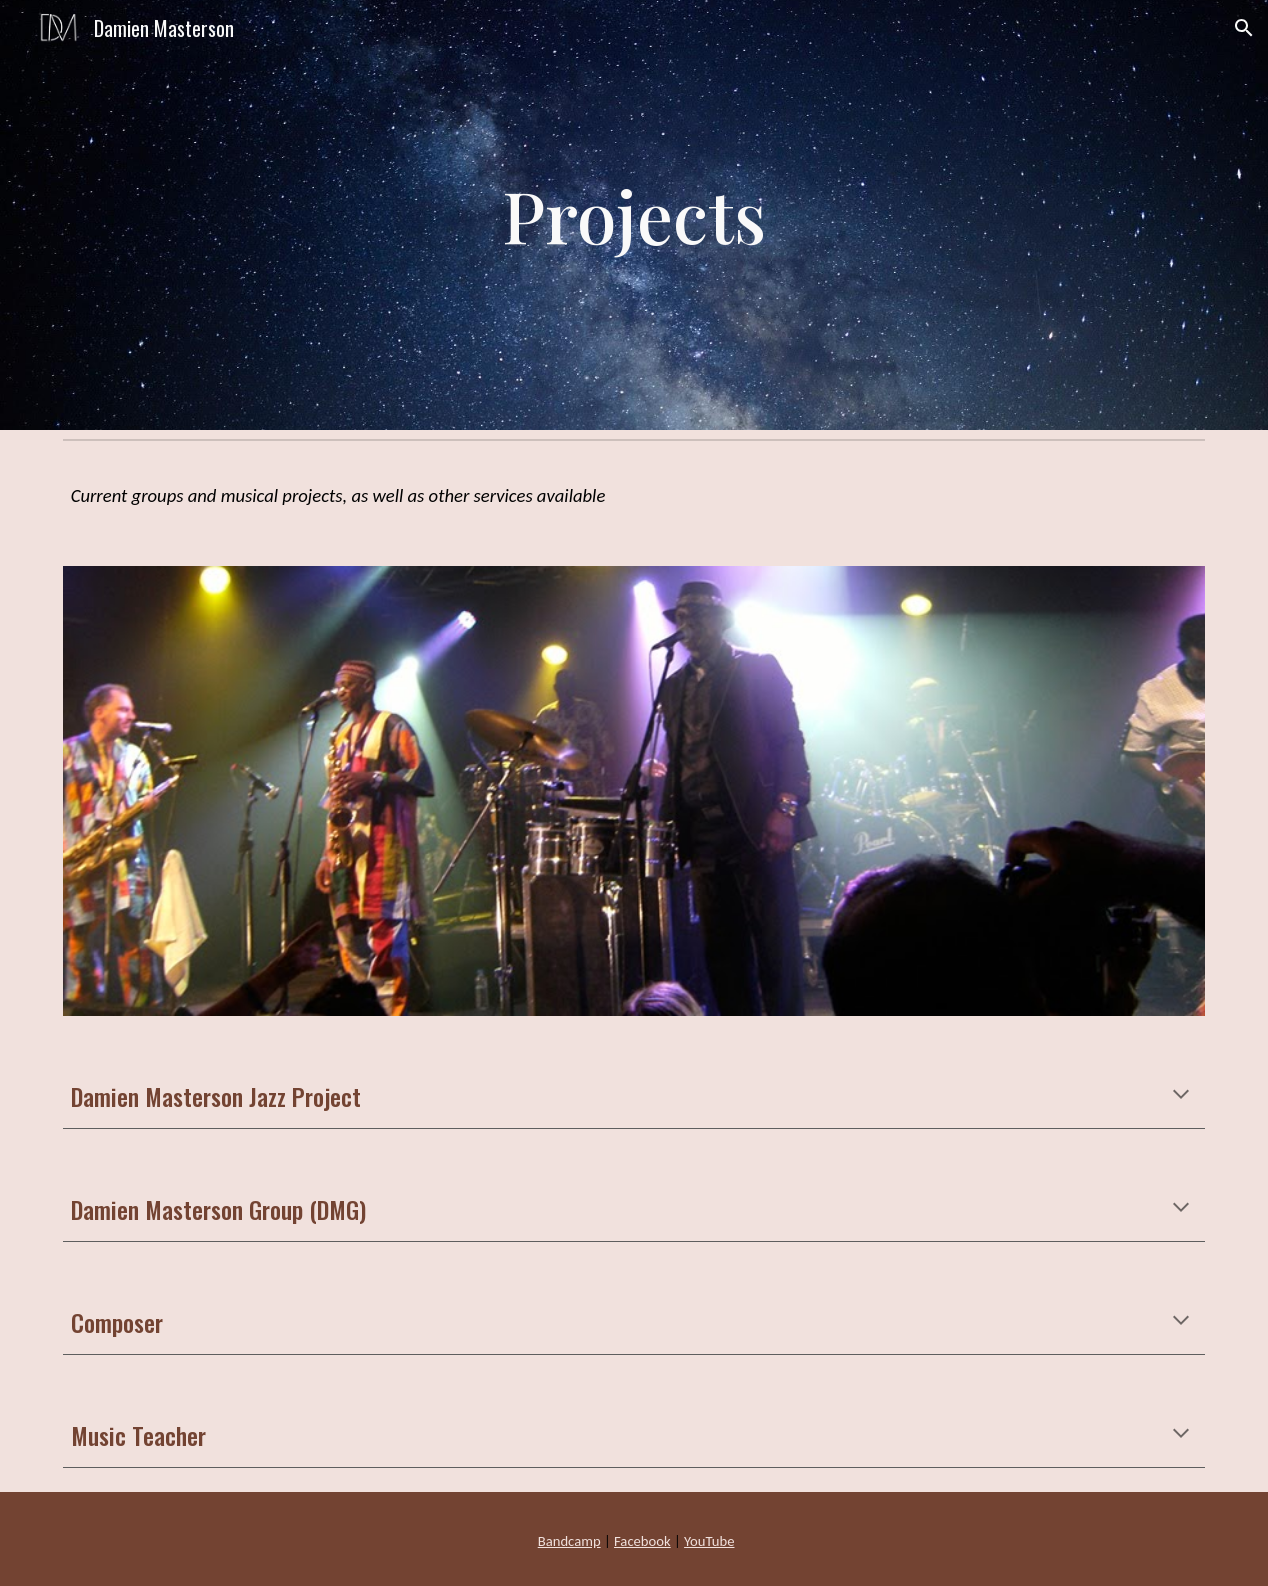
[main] (634, 214)
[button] (1244, 28)
